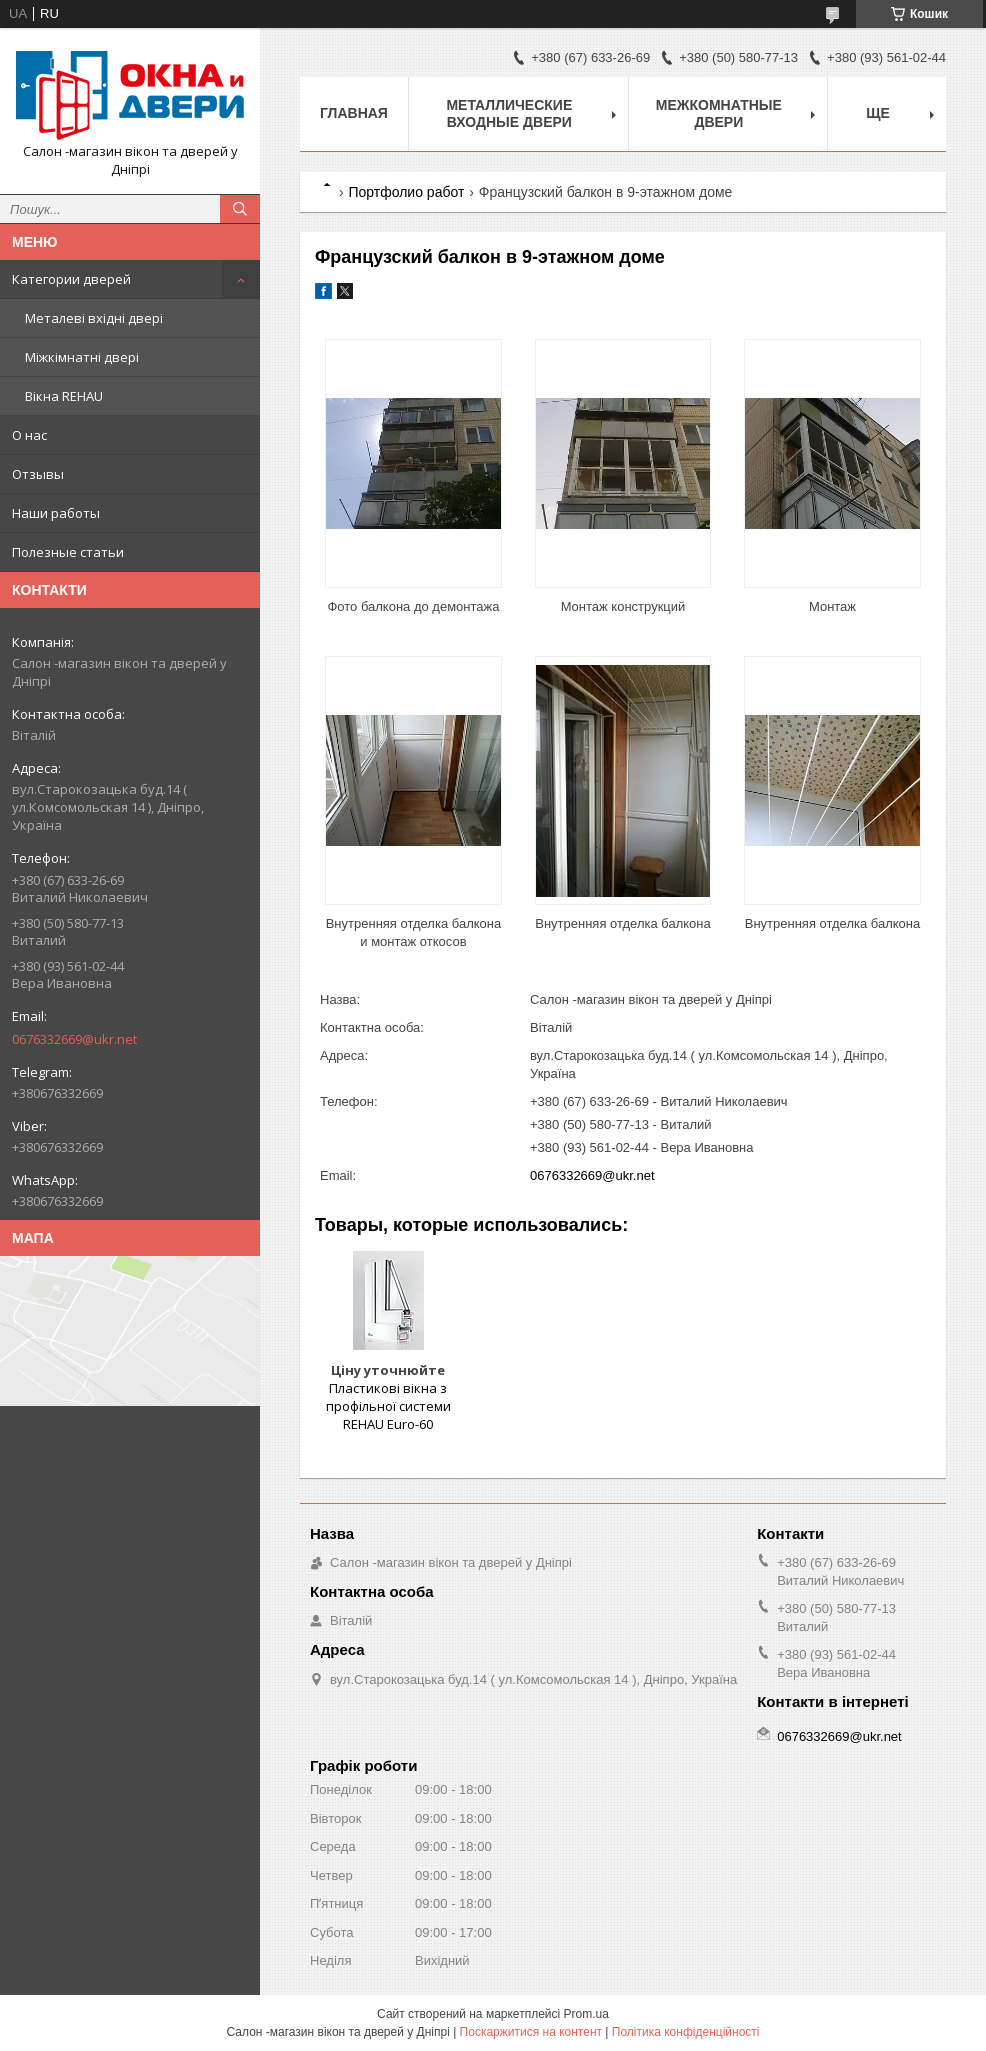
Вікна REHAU (64, 396)
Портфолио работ (406, 192)
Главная (354, 113)
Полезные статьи (68, 552)
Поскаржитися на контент (531, 2032)
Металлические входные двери (509, 113)
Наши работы (56, 513)
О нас (29, 435)
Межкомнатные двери (719, 113)
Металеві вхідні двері (94, 318)
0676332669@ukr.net (74, 1039)
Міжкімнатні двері (82, 357)
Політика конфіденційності (686, 2032)
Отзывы (38, 474)
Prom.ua (586, 2014)
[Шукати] (240, 209)
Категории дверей (71, 279)
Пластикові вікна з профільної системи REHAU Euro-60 (388, 1406)
